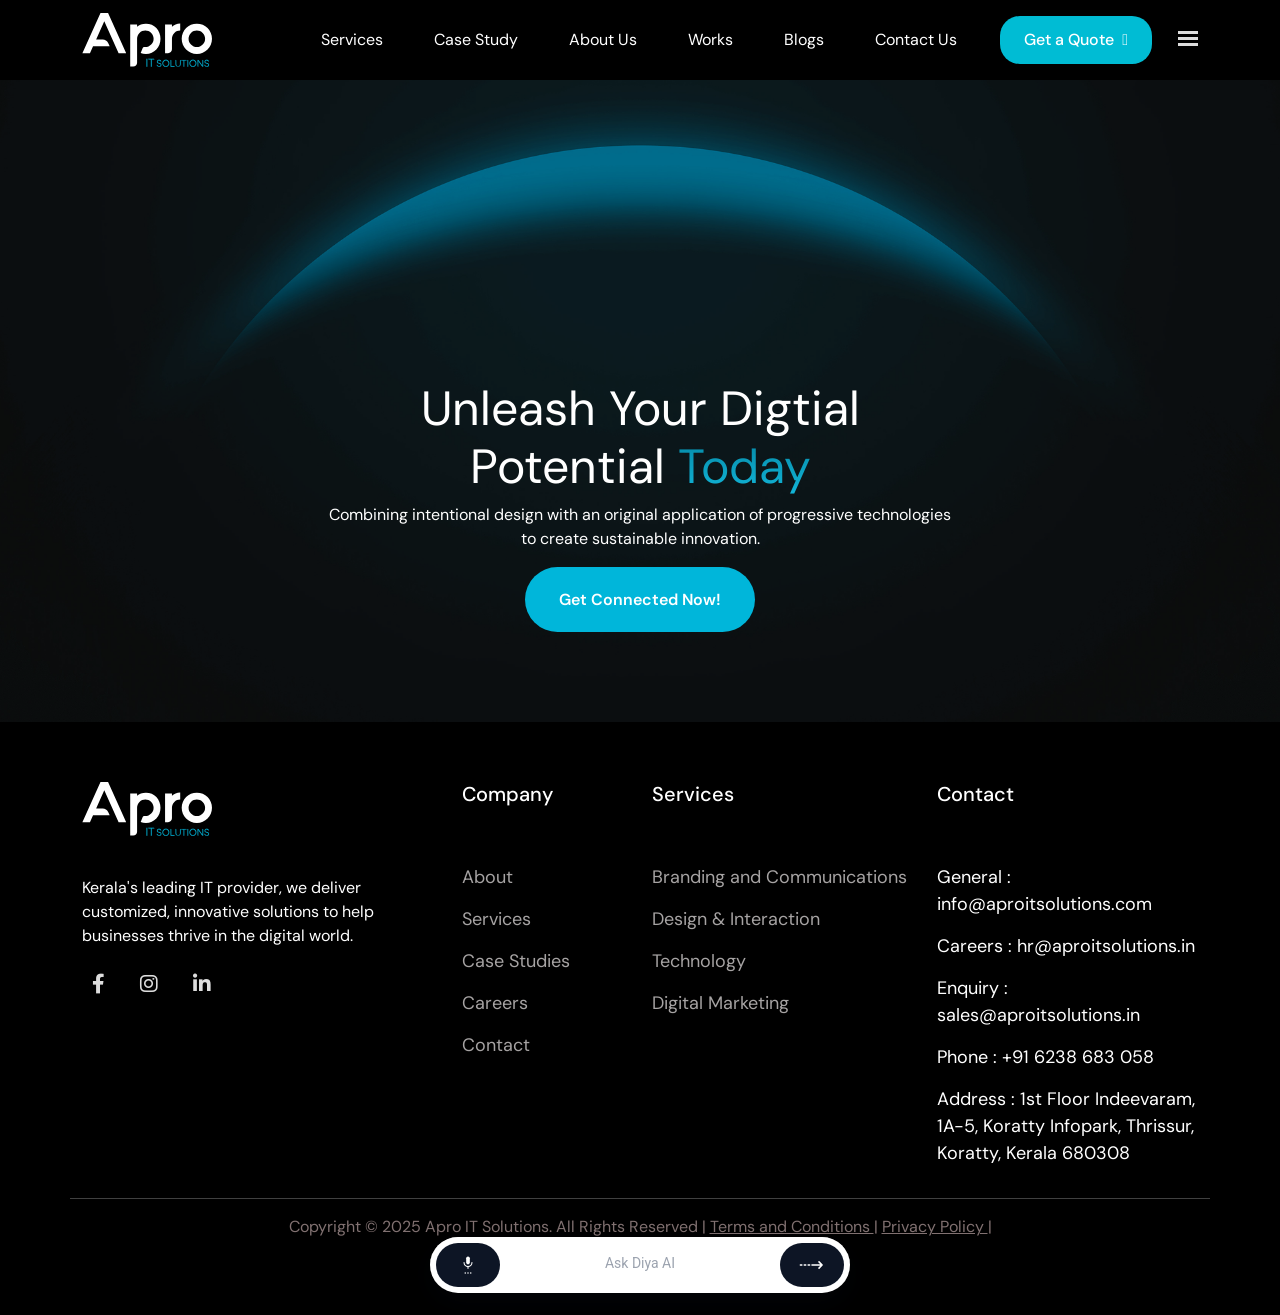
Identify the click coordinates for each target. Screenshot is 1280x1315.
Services (352, 39)
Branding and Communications (779, 877)
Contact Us (916, 39)
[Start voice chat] (468, 1265)
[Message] (640, 1265)
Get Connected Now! (640, 599)
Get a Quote (1076, 39)
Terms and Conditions (792, 1226)
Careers (495, 1003)
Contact (496, 1045)
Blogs (804, 39)
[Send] (812, 1265)
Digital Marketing (720, 1003)
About (487, 877)
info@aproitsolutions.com (1044, 904)
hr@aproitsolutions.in (1106, 946)
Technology (699, 961)
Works (710, 39)
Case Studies (516, 961)
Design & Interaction (736, 919)
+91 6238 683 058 (1078, 1057)
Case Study (476, 39)
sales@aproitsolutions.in (1038, 1015)
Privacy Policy (935, 1226)
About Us (603, 39)
